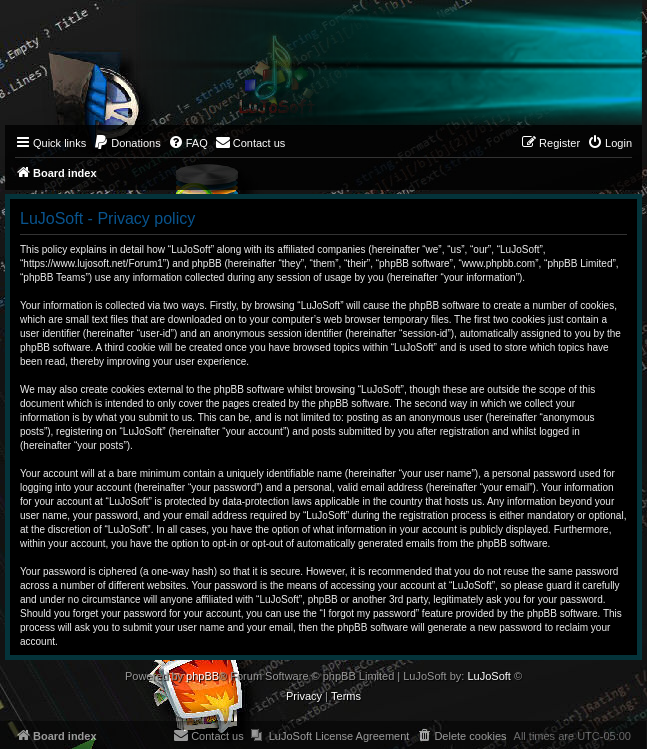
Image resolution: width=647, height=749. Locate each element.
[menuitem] (127, 143)
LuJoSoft (488, 676)
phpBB (202, 676)
